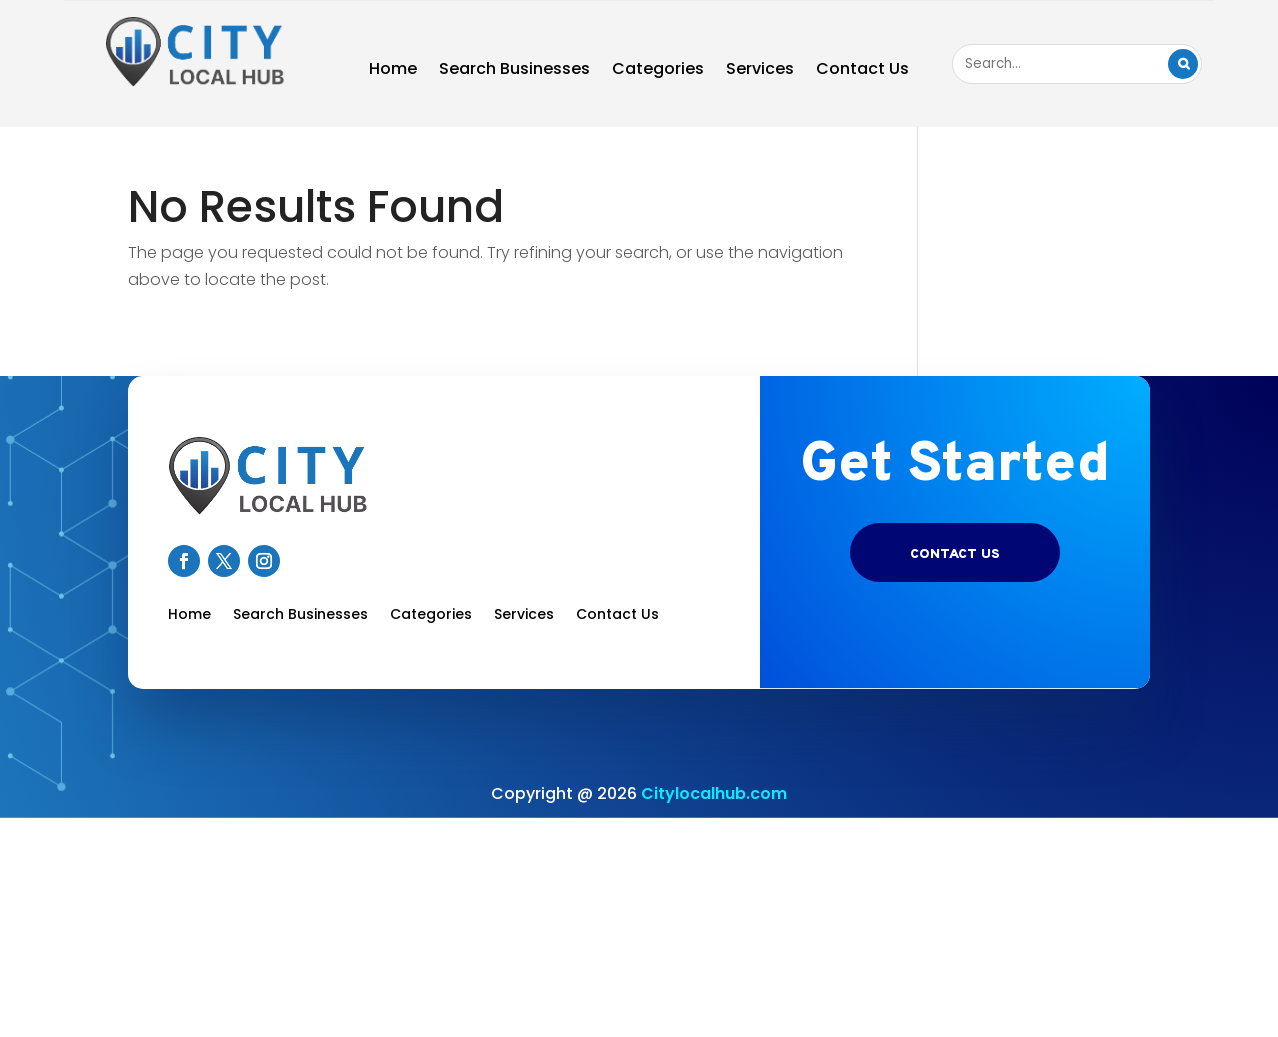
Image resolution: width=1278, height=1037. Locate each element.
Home (393, 71)
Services (760, 71)
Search (1183, 64)
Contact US (955, 554)
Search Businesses (514, 71)
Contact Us (862, 71)
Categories (658, 71)
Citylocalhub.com (714, 793)
